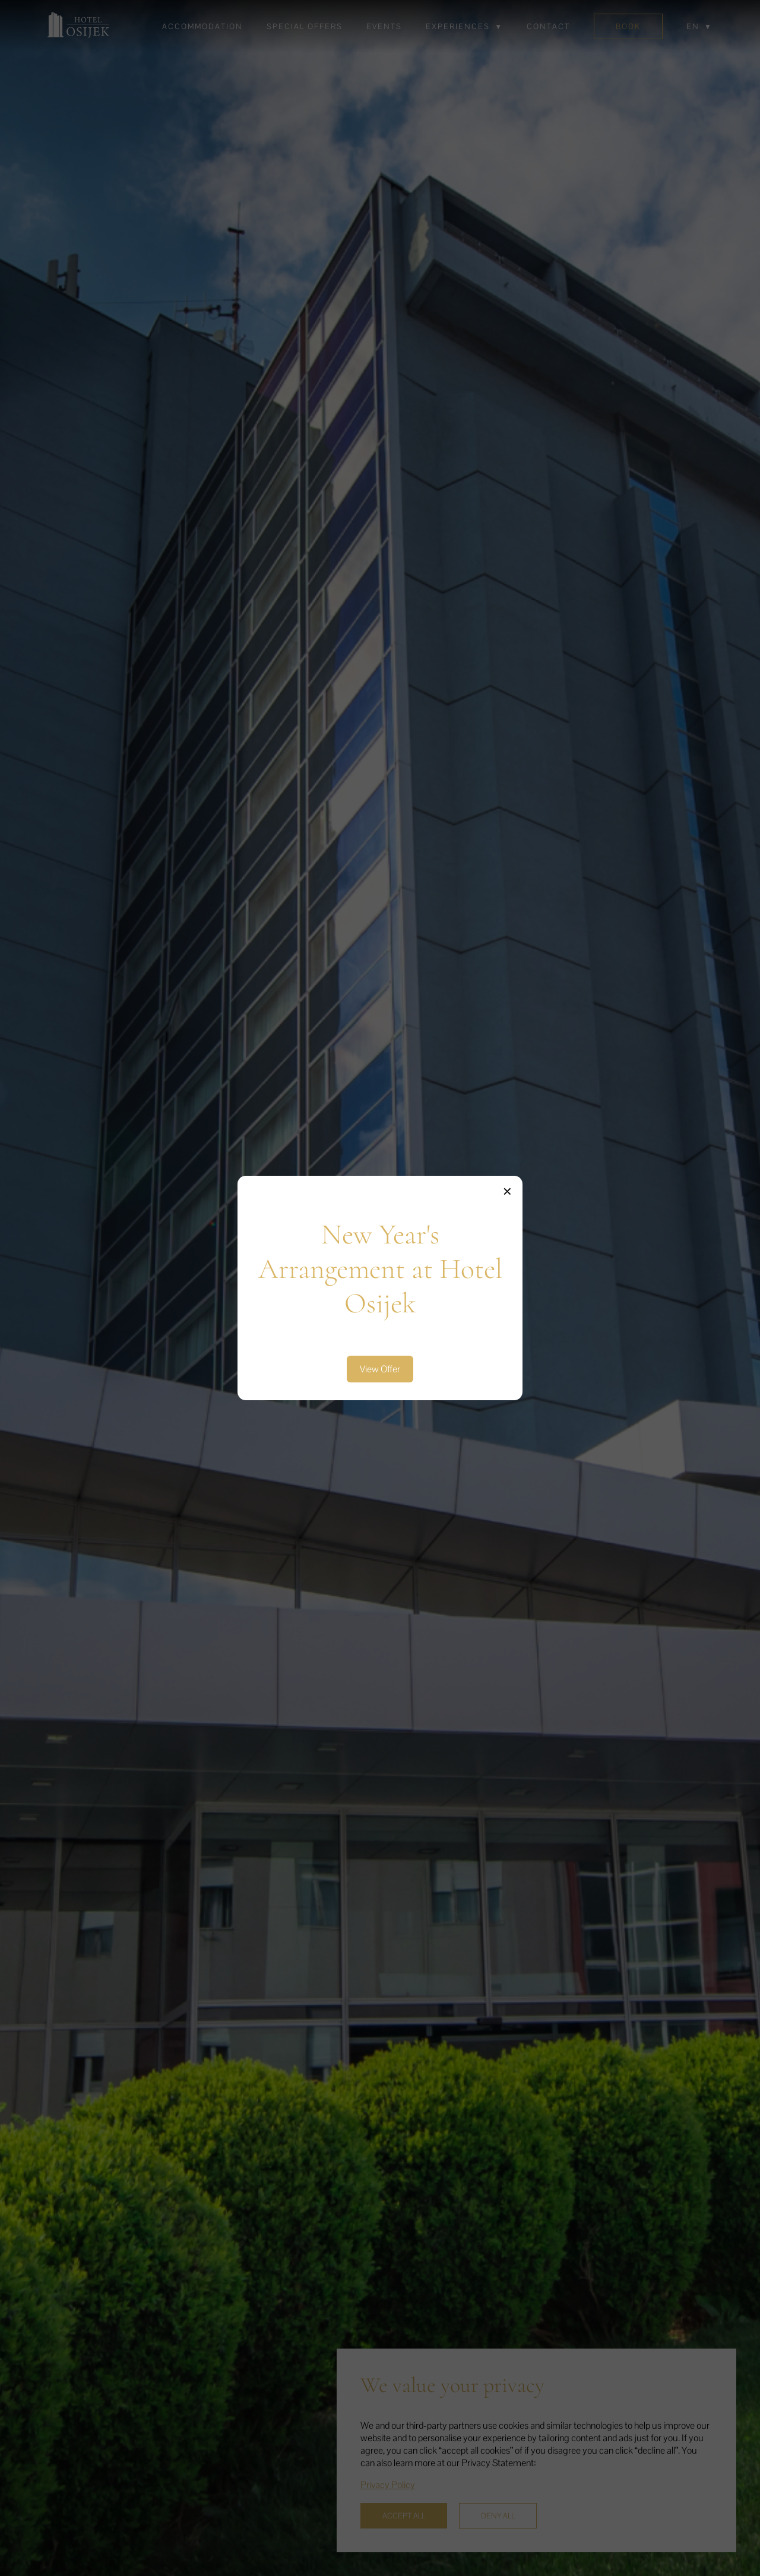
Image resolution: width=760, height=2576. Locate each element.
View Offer (380, 1369)
